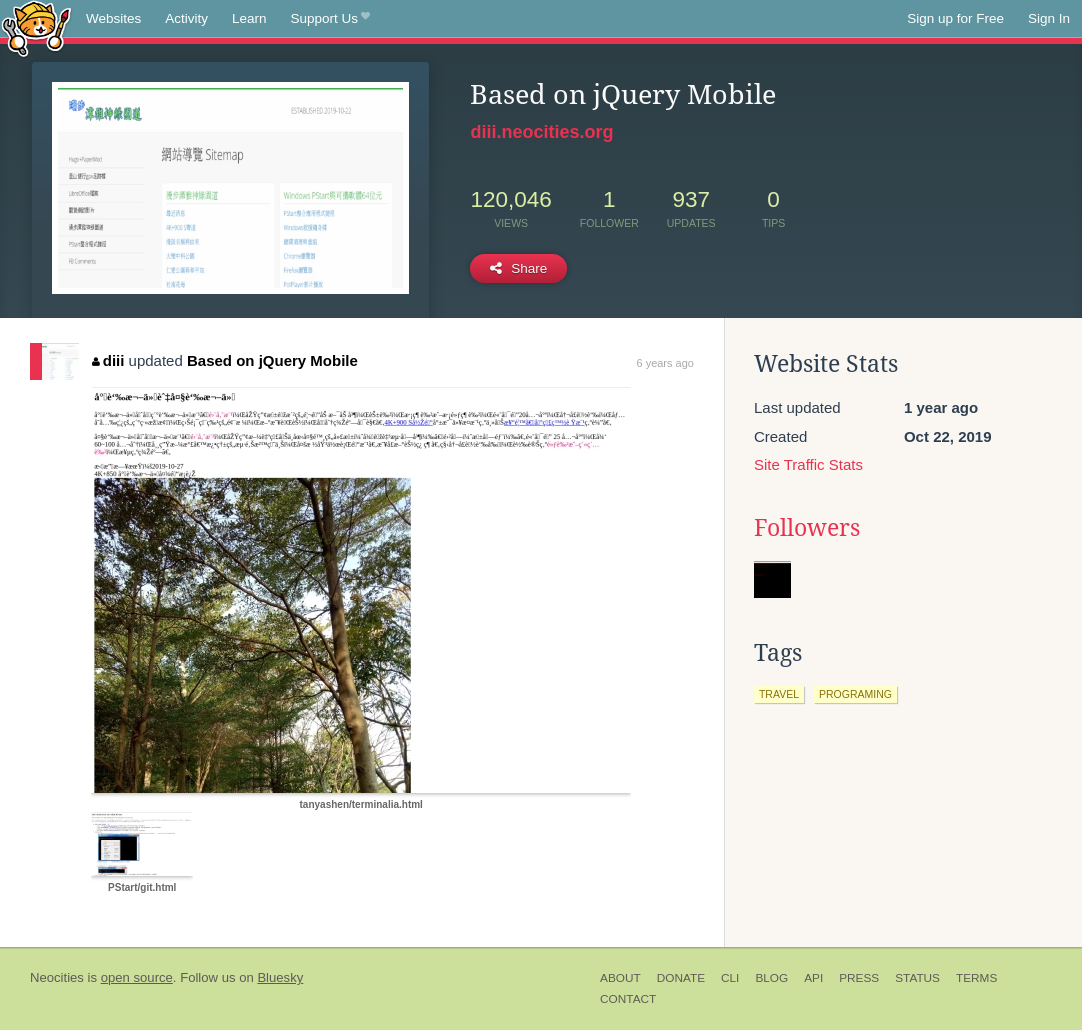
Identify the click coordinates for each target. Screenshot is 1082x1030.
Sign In (1049, 18)
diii (108, 360)
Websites (113, 18)
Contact (628, 999)
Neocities (57, 977)
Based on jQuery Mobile (272, 360)
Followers (807, 528)
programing (855, 694)
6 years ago (664, 363)
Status (917, 978)
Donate (681, 978)
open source (137, 977)
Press (859, 978)
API (813, 978)
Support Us (330, 19)
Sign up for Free (955, 18)
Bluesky (280, 977)
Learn (249, 18)
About (620, 978)
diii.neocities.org (541, 132)
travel (779, 694)
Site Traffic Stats (808, 464)
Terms (976, 978)
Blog (771, 978)
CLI (730, 978)
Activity (186, 18)
